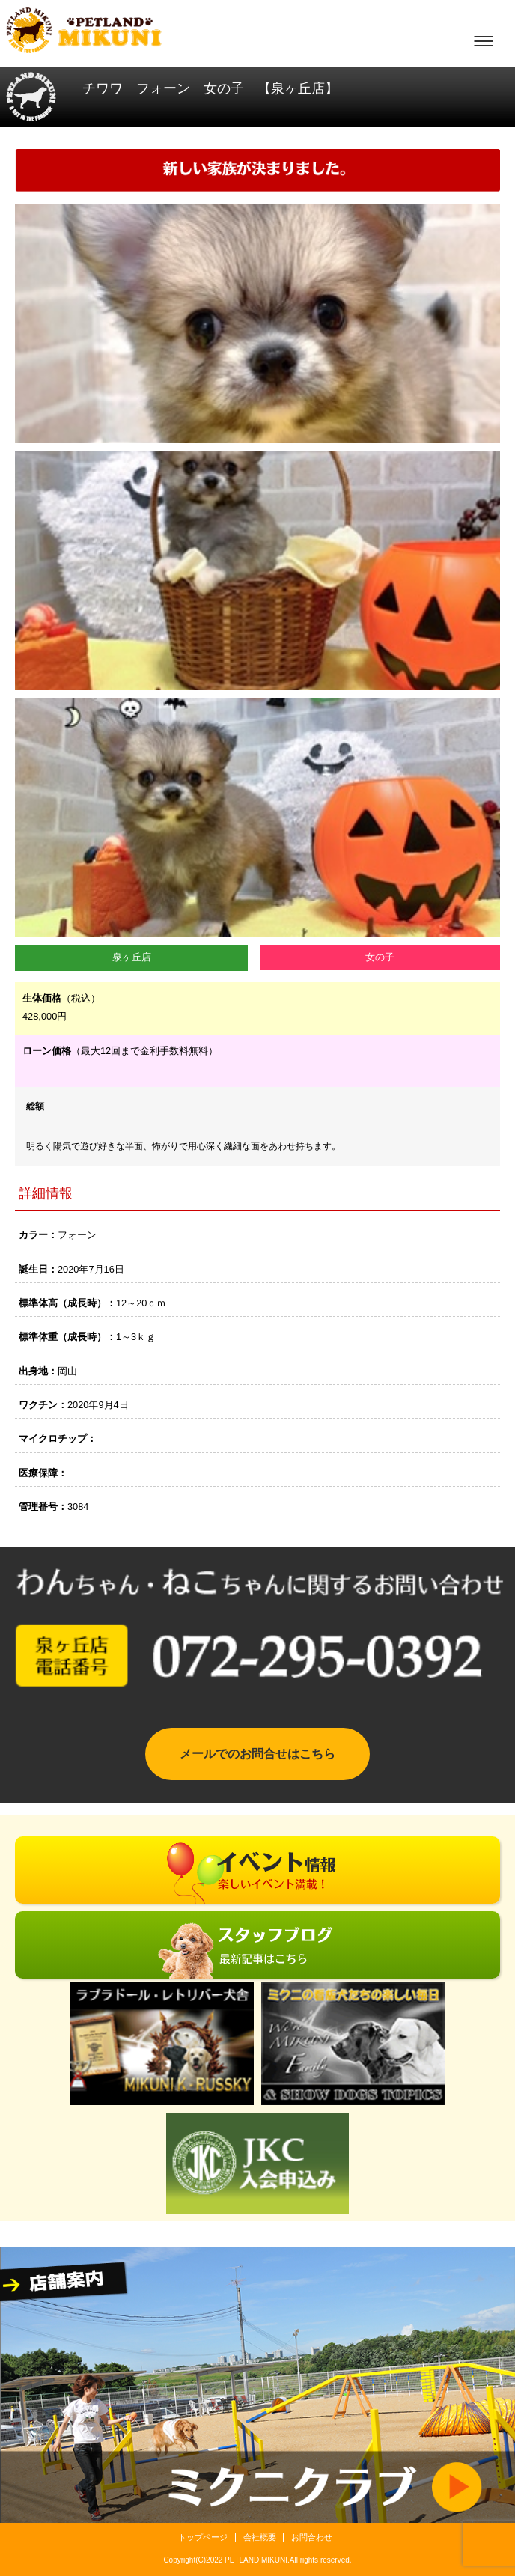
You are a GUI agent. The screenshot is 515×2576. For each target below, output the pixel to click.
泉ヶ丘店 (131, 957)
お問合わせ (311, 2537)
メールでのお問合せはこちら (257, 1753)
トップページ (203, 2537)
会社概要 (259, 2537)
